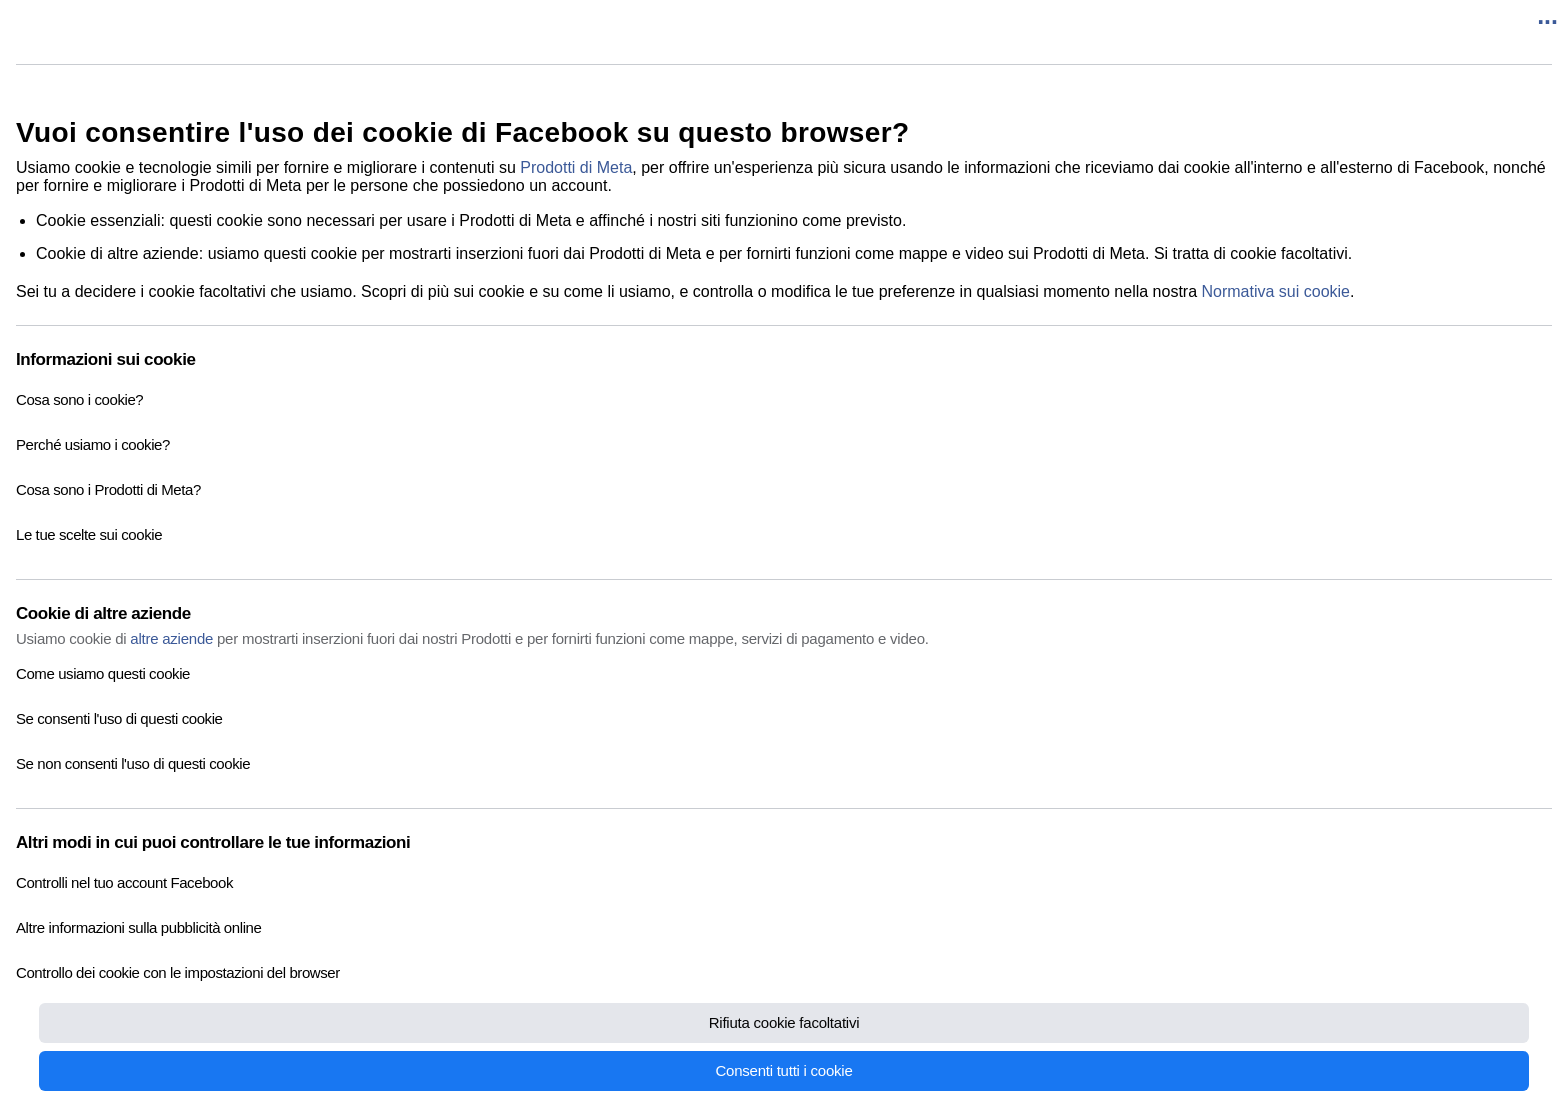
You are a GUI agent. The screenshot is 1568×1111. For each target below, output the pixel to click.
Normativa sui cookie (1276, 291)
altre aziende (171, 638)
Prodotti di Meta (576, 167)
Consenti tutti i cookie (783, 1070)
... (1547, 15)
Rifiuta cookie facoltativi (784, 1022)
